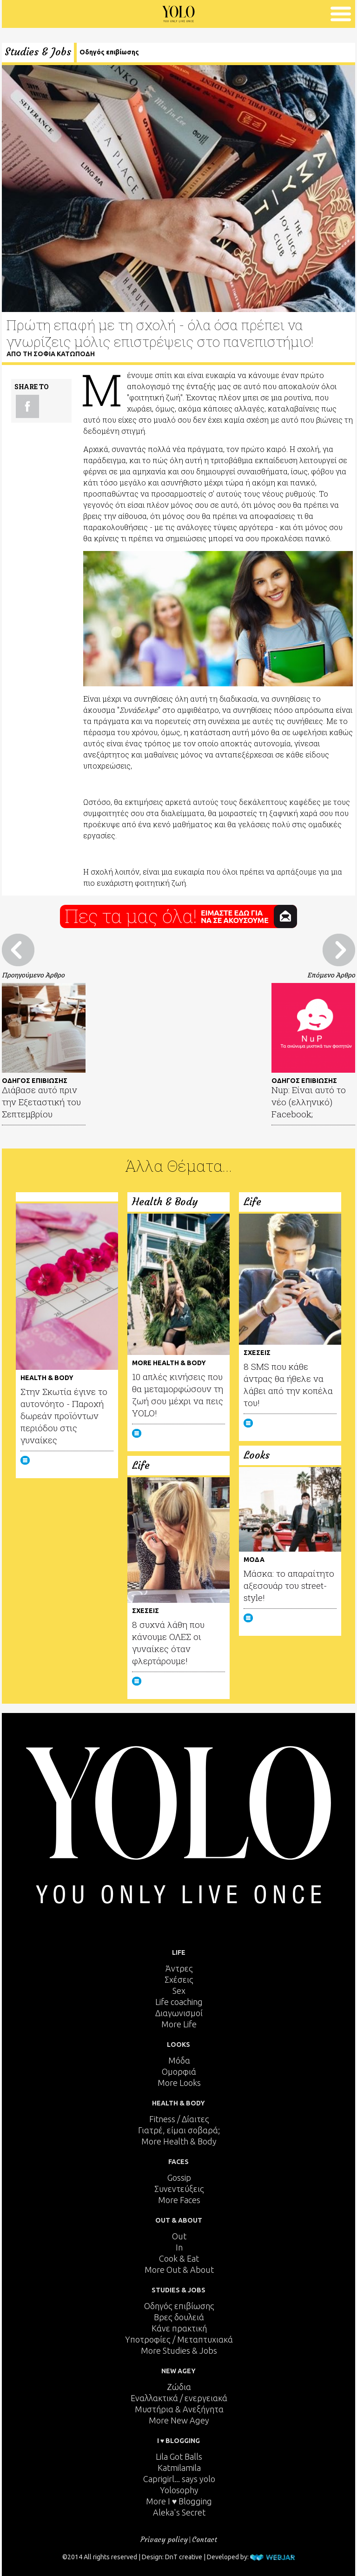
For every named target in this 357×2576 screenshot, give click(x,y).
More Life (179, 2024)
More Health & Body (179, 2141)
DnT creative (183, 2557)
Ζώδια (179, 2386)
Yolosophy (179, 2490)
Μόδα (179, 2060)
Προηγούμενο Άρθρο (33, 974)
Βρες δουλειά (179, 2317)
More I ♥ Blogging (179, 2501)
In (179, 2247)
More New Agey (179, 2420)
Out (179, 2236)
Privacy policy (164, 2539)
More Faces (179, 2200)
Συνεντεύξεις (179, 2188)
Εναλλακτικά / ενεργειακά (179, 2398)
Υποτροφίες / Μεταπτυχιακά (179, 2339)
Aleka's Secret (179, 2512)
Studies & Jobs (38, 52)
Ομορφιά (179, 2071)
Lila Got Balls (179, 2456)
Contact (204, 2539)
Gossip (179, 2177)
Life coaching (179, 2001)
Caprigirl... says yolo (179, 2479)
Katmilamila (179, 2467)
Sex (178, 1990)
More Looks (179, 2082)
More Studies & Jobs (179, 2350)
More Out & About (179, 2269)
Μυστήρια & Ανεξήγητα (179, 2409)
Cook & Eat (179, 2258)
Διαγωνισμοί (179, 2013)
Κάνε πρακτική (179, 2328)
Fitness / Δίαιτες (179, 2119)
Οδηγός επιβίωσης (109, 52)
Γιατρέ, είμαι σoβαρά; (179, 2130)
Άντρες (179, 1968)
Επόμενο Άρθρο (331, 974)
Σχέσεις (179, 1979)
